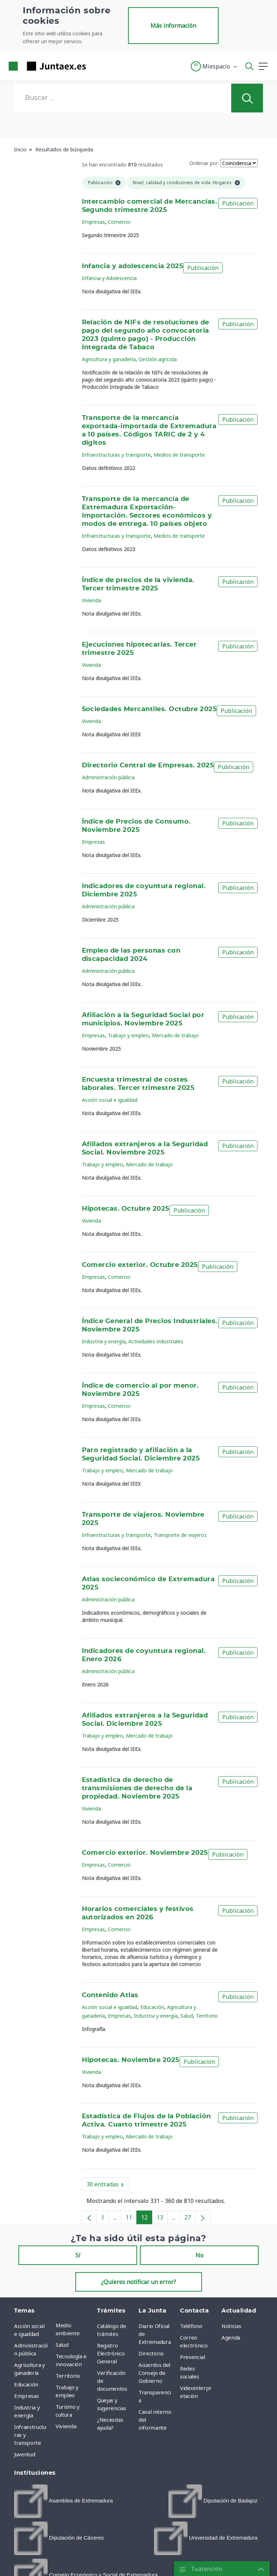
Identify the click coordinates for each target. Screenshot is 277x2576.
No (199, 2255)
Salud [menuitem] (62, 2344)
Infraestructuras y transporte (116, 454)
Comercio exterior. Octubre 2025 (140, 1265)
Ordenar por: (204, 163)
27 (189, 2218)
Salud (186, 2015)
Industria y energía (104, 1341)
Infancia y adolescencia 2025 (133, 266)
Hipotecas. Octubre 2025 (126, 1209)
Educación (152, 2007)
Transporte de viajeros (180, 1534)
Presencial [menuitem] (192, 2356)
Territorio (207, 2015)
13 (162, 2218)
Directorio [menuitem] (151, 2353)
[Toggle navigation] (96, 66)
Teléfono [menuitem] (191, 2325)
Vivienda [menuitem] (66, 2426)
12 (146, 2218)
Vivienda (91, 600)
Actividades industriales (155, 1341)
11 (131, 2218)
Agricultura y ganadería (109, 359)
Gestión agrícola (157, 359)
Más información (173, 26)
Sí (77, 2255)
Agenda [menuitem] (230, 2337)
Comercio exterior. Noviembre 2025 (145, 1853)
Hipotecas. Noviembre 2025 (131, 2060)
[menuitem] (63, 2501)
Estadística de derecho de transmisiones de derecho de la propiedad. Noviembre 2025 (137, 1788)
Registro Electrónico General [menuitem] (110, 2353)
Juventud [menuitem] (24, 2454)
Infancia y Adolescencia (109, 278)
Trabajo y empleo (128, 1035)
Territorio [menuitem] (68, 2375)
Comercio (119, 221)
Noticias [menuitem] (231, 2325)
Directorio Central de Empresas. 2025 (148, 765)
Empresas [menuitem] (26, 2395)
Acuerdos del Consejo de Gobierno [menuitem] (154, 2372)
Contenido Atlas (110, 1995)
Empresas (93, 221)
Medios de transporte (179, 454)
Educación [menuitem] (26, 2384)
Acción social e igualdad (109, 1099)
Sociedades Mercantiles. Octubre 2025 (149, 709)
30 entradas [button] (108, 2185)
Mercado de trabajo (175, 1035)
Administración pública (108, 777)
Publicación (238, 203)
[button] (214, 66)
